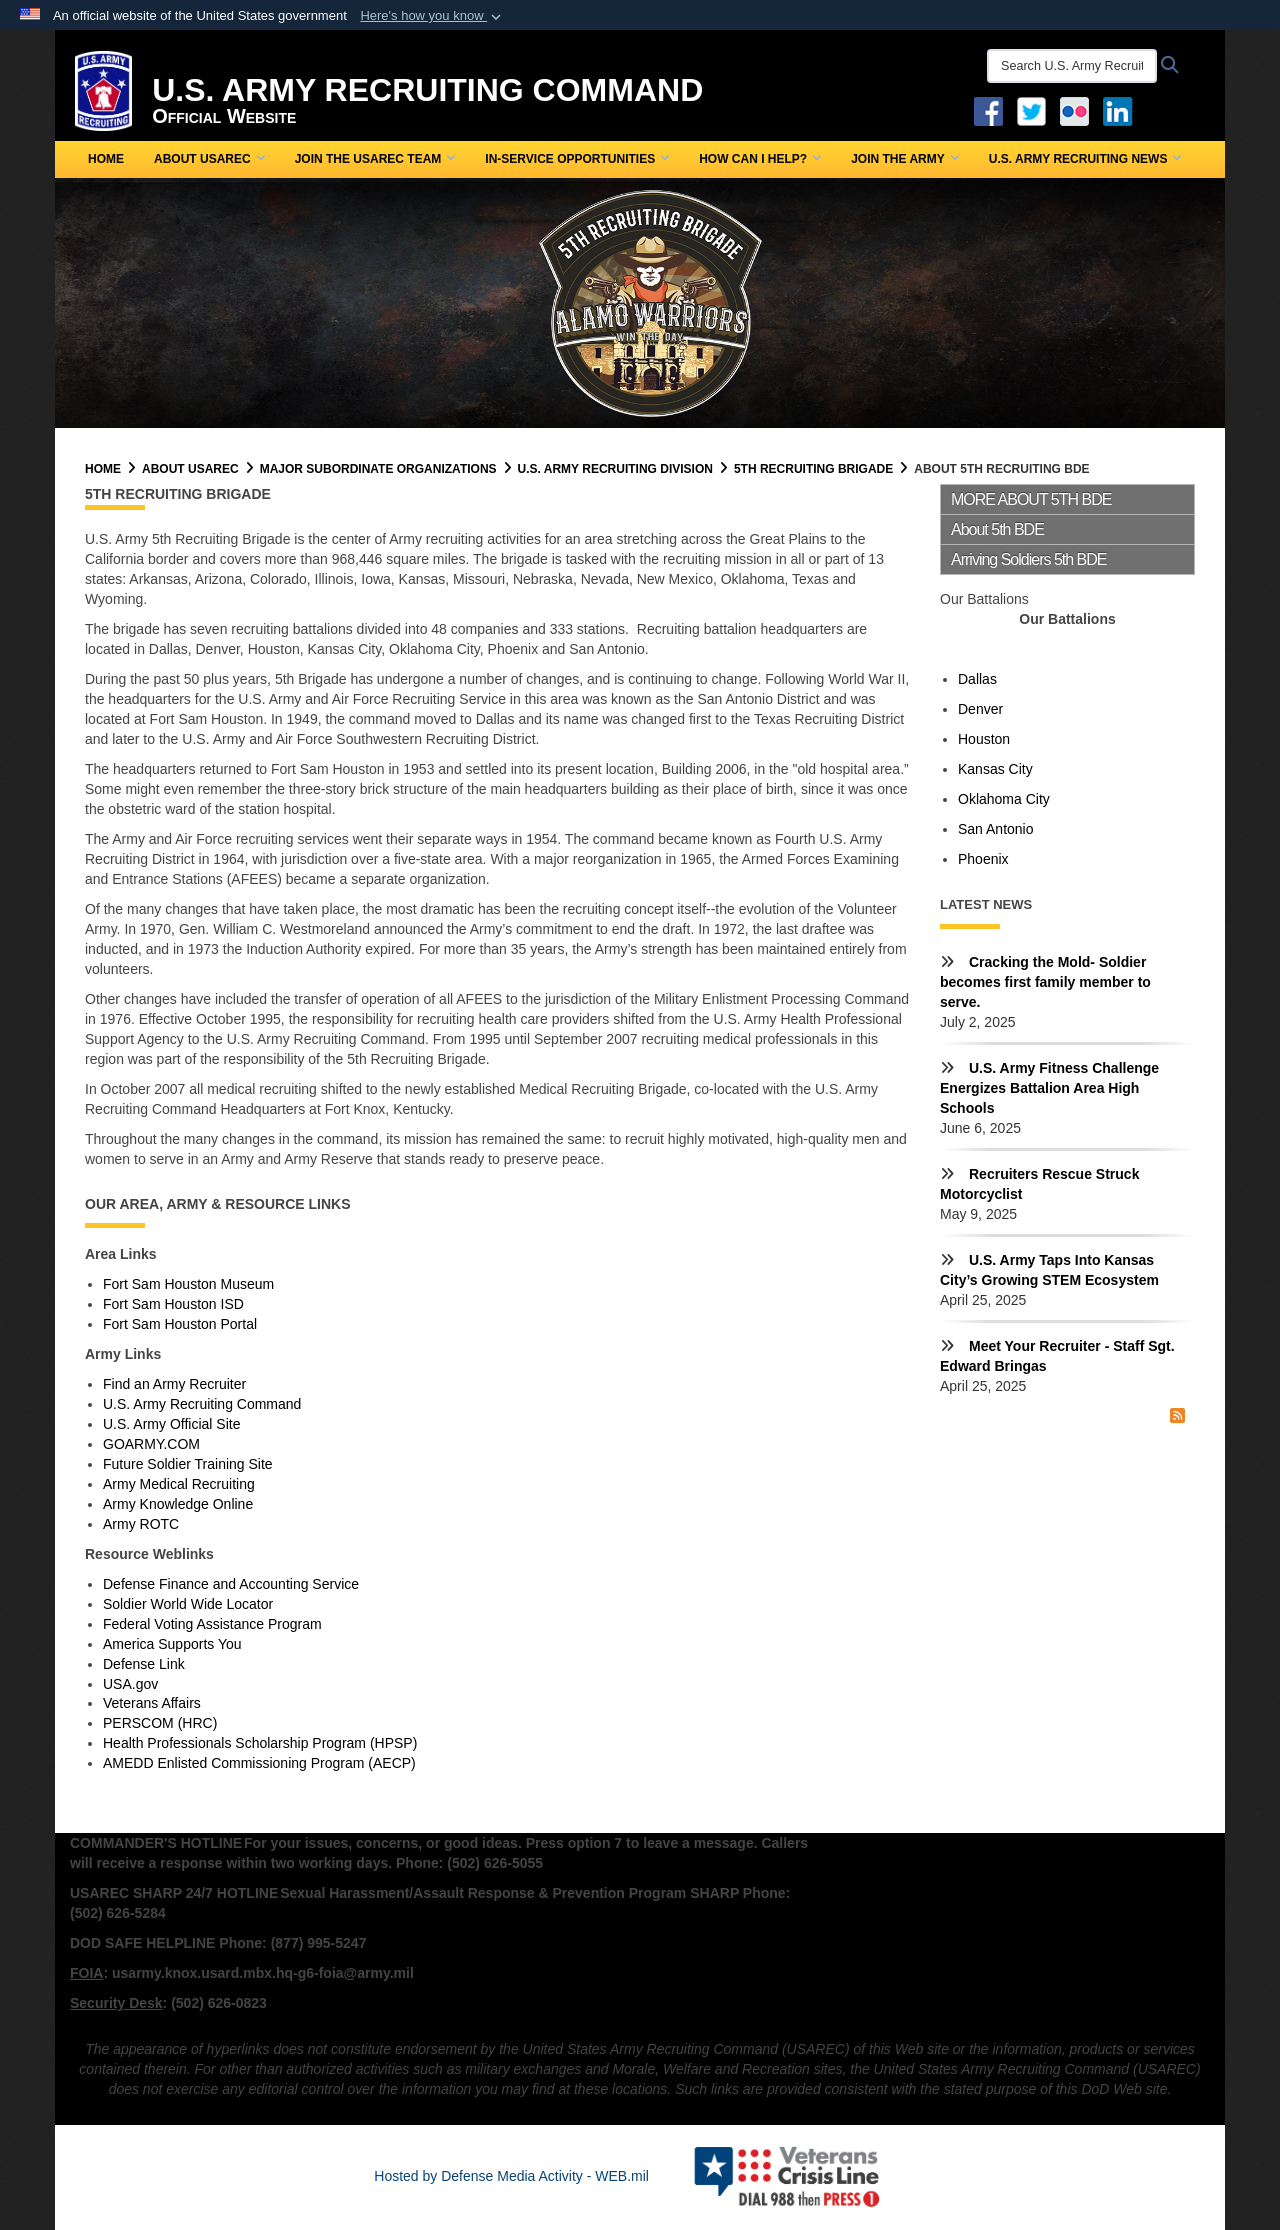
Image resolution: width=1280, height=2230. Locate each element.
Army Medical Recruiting (179, 1484)
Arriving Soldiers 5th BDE (1029, 559)
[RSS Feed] (1177, 1416)
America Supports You (172, 1644)
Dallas (977, 679)
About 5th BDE (997, 529)
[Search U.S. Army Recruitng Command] (1072, 66)
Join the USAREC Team (375, 159)
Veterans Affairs (152, 1703)
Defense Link (144, 1664)
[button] (432, 16)
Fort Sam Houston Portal (180, 1324)
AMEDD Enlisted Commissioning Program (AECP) (259, 1763)
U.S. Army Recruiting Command (202, 1404)
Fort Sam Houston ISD (173, 1304)
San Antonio (996, 829)
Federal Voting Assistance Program (212, 1624)
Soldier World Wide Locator (188, 1604)
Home (106, 159)
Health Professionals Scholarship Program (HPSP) (260, 1743)
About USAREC (209, 159)
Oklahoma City (1004, 799)
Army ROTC (141, 1524)
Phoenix (983, 859)
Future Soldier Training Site (188, 1464)
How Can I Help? (760, 159)
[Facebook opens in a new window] (988, 110)
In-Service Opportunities (577, 159)
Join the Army (905, 159)
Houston (984, 739)
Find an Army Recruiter (174, 1384)
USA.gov (130, 1684)
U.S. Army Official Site (171, 1424)
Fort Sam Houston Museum (188, 1284)
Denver (980, 709)
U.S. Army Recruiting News (1085, 159)
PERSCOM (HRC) (160, 1723)
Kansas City (995, 769)
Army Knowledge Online (178, 1504)
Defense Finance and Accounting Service (231, 1584)
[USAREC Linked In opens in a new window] (1121, 110)
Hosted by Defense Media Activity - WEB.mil (511, 2176)
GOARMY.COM (151, 1444)
